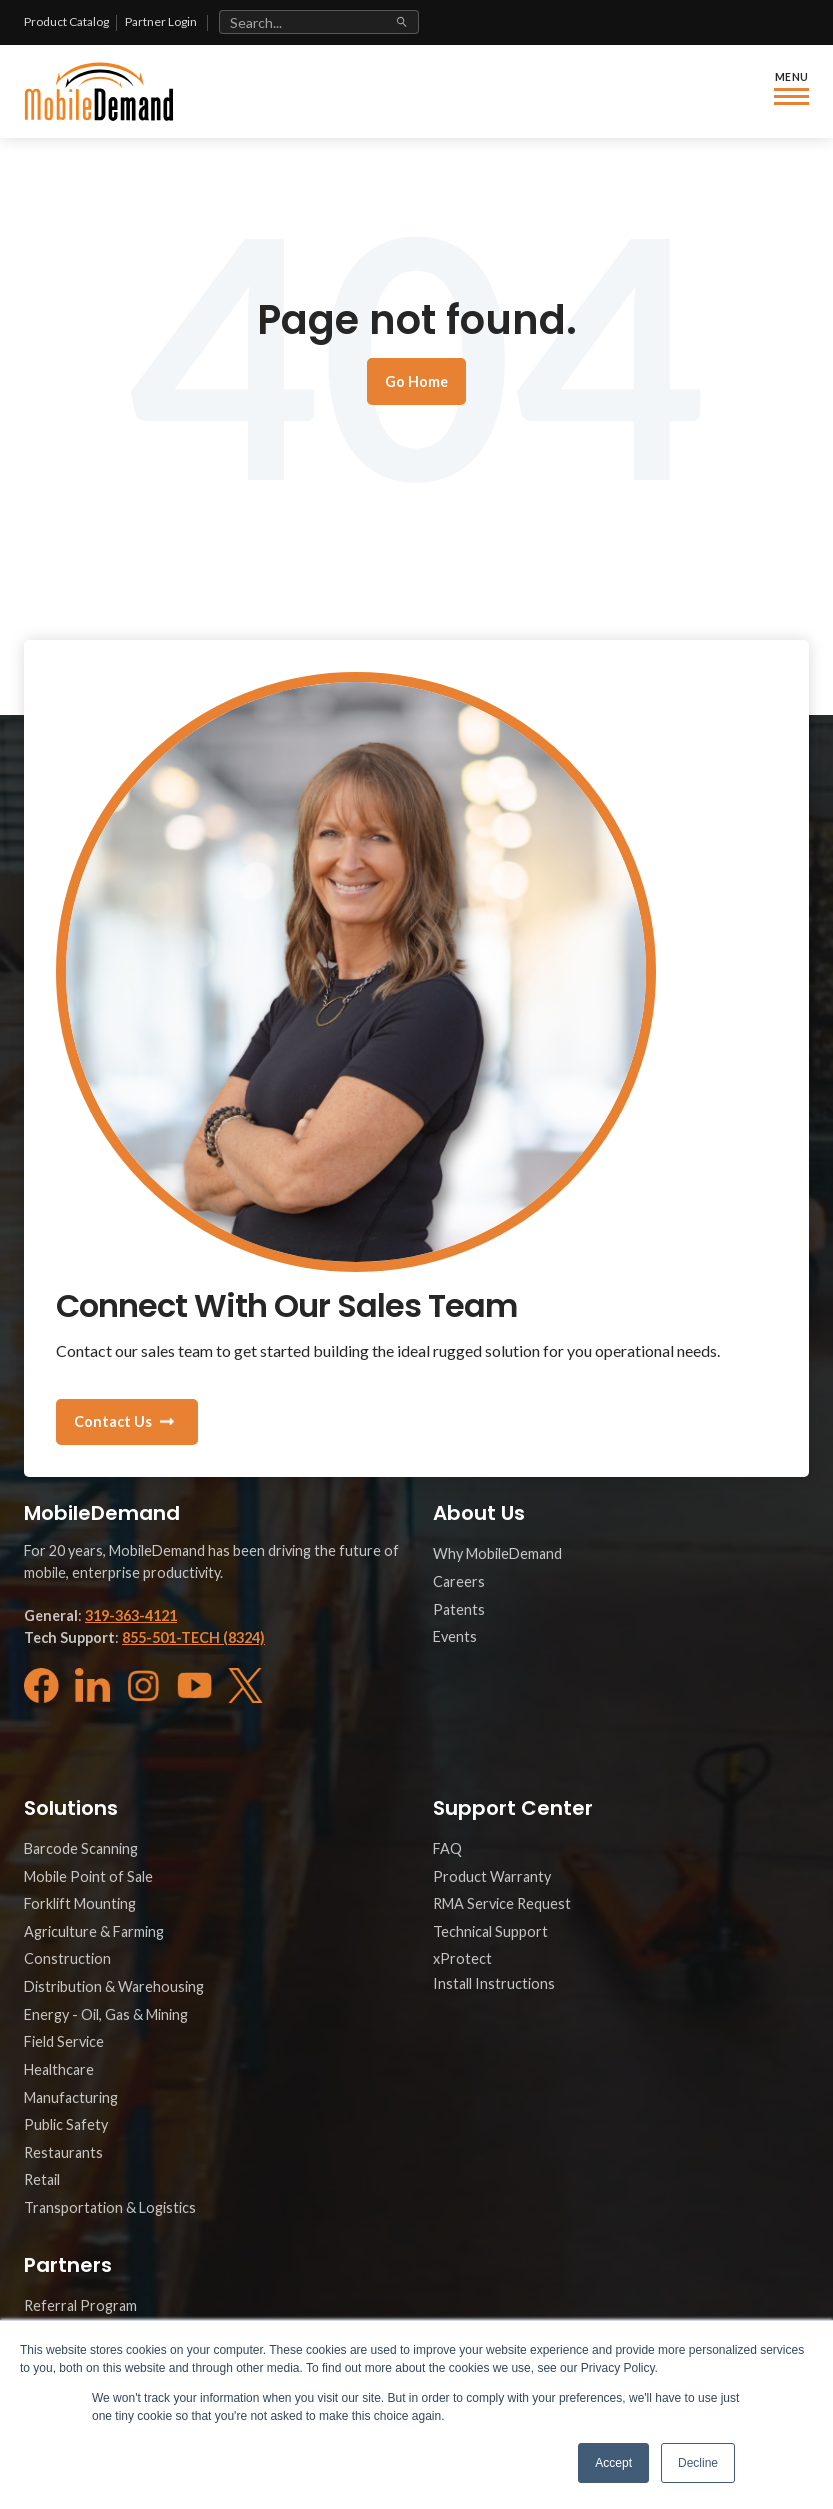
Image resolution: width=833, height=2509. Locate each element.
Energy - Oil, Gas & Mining (106, 2014)
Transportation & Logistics (110, 2207)
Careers (459, 1581)
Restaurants (63, 2152)
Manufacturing (71, 2097)
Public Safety (66, 2124)
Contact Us (113, 1421)
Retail (42, 2179)
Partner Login (161, 21)
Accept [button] (613, 2463)
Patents (459, 1609)
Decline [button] (698, 2463)
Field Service (64, 2041)
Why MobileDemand (497, 1553)
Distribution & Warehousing (114, 1986)
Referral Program (80, 2305)
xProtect (462, 1958)
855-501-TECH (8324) (193, 1637)
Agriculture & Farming (94, 1931)
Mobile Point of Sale (88, 1876)
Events (455, 1636)
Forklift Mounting (80, 1903)
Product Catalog (66, 21)
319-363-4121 (131, 1615)
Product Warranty (492, 1876)
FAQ (447, 1848)
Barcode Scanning (81, 1848)
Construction (67, 1958)
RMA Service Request (502, 1903)
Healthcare (59, 2069)
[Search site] (319, 22)
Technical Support (490, 1931)
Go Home (416, 381)
